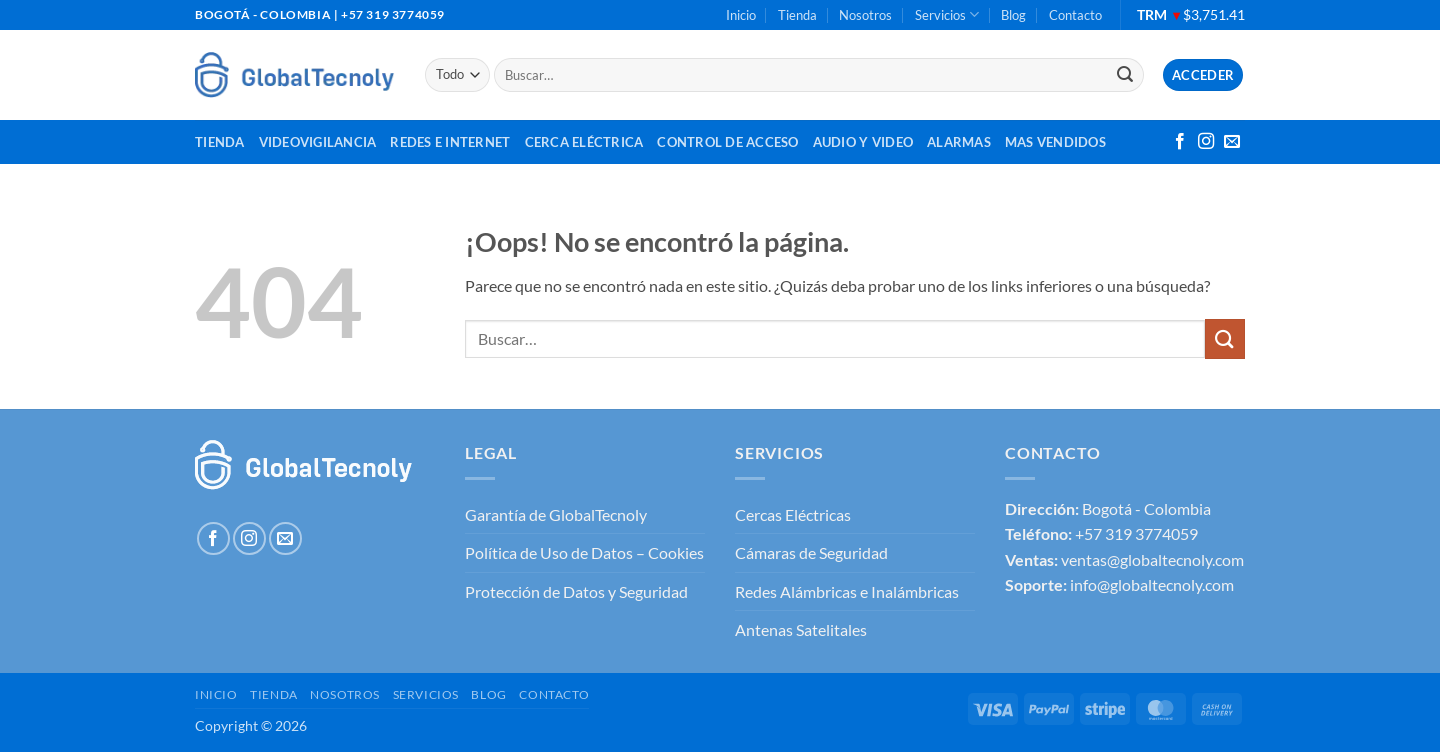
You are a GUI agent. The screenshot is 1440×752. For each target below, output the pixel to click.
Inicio (741, 15)
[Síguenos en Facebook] (1180, 142)
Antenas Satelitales (801, 629)
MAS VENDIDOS (1055, 142)
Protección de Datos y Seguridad (576, 591)
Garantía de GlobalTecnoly (556, 514)
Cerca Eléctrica (584, 142)
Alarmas (959, 142)
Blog (1013, 15)
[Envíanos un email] (1232, 142)
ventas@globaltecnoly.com (1152, 559)
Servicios (947, 14)
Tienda (797, 15)
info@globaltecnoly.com (1152, 584)
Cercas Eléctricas (793, 514)
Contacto (1075, 15)
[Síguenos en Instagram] (1206, 142)
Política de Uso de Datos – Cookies (584, 552)
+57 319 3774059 (1136, 533)
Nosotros (865, 15)
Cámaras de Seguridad (811, 552)
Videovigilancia (318, 142)
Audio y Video (863, 142)
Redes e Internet (450, 142)
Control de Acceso (727, 142)
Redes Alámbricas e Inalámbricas (847, 591)
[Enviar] (1125, 75)
